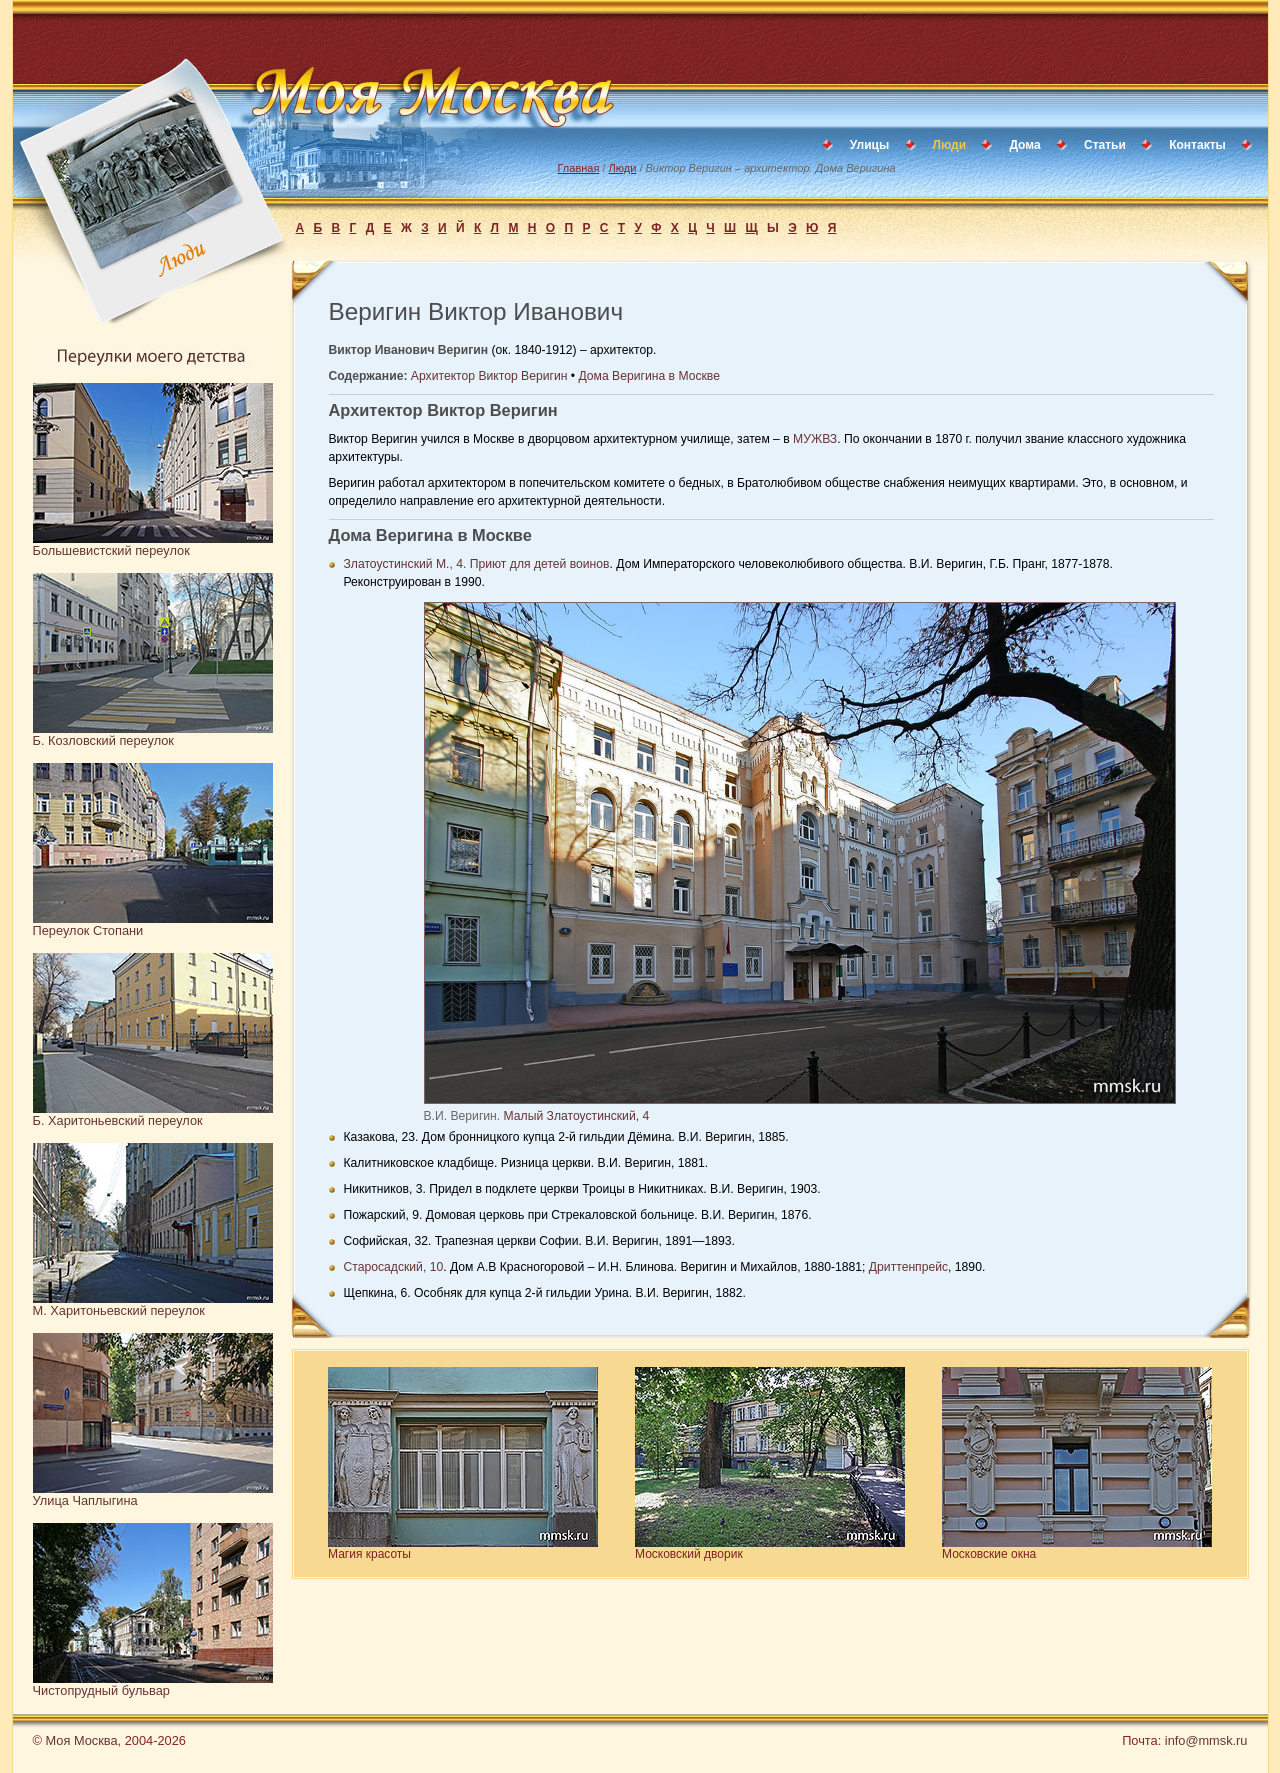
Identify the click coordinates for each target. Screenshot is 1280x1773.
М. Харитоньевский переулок (119, 1310)
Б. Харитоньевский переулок (118, 1120)
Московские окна (989, 1554)
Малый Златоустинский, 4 (577, 1116)
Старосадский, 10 (394, 1267)
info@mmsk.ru (1206, 1740)
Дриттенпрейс (908, 1267)
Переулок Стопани (88, 930)
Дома (1024, 145)
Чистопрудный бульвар (101, 1690)
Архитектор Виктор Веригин (489, 376)
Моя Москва (81, 1740)
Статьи (1105, 145)
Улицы (869, 145)
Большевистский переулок (111, 550)
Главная (579, 168)
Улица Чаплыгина (85, 1500)
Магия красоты (369, 1554)
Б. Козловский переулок (103, 740)
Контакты (1197, 145)
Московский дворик (689, 1554)
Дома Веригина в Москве (648, 376)
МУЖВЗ (815, 439)
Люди (623, 168)
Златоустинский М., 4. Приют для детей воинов (477, 564)
